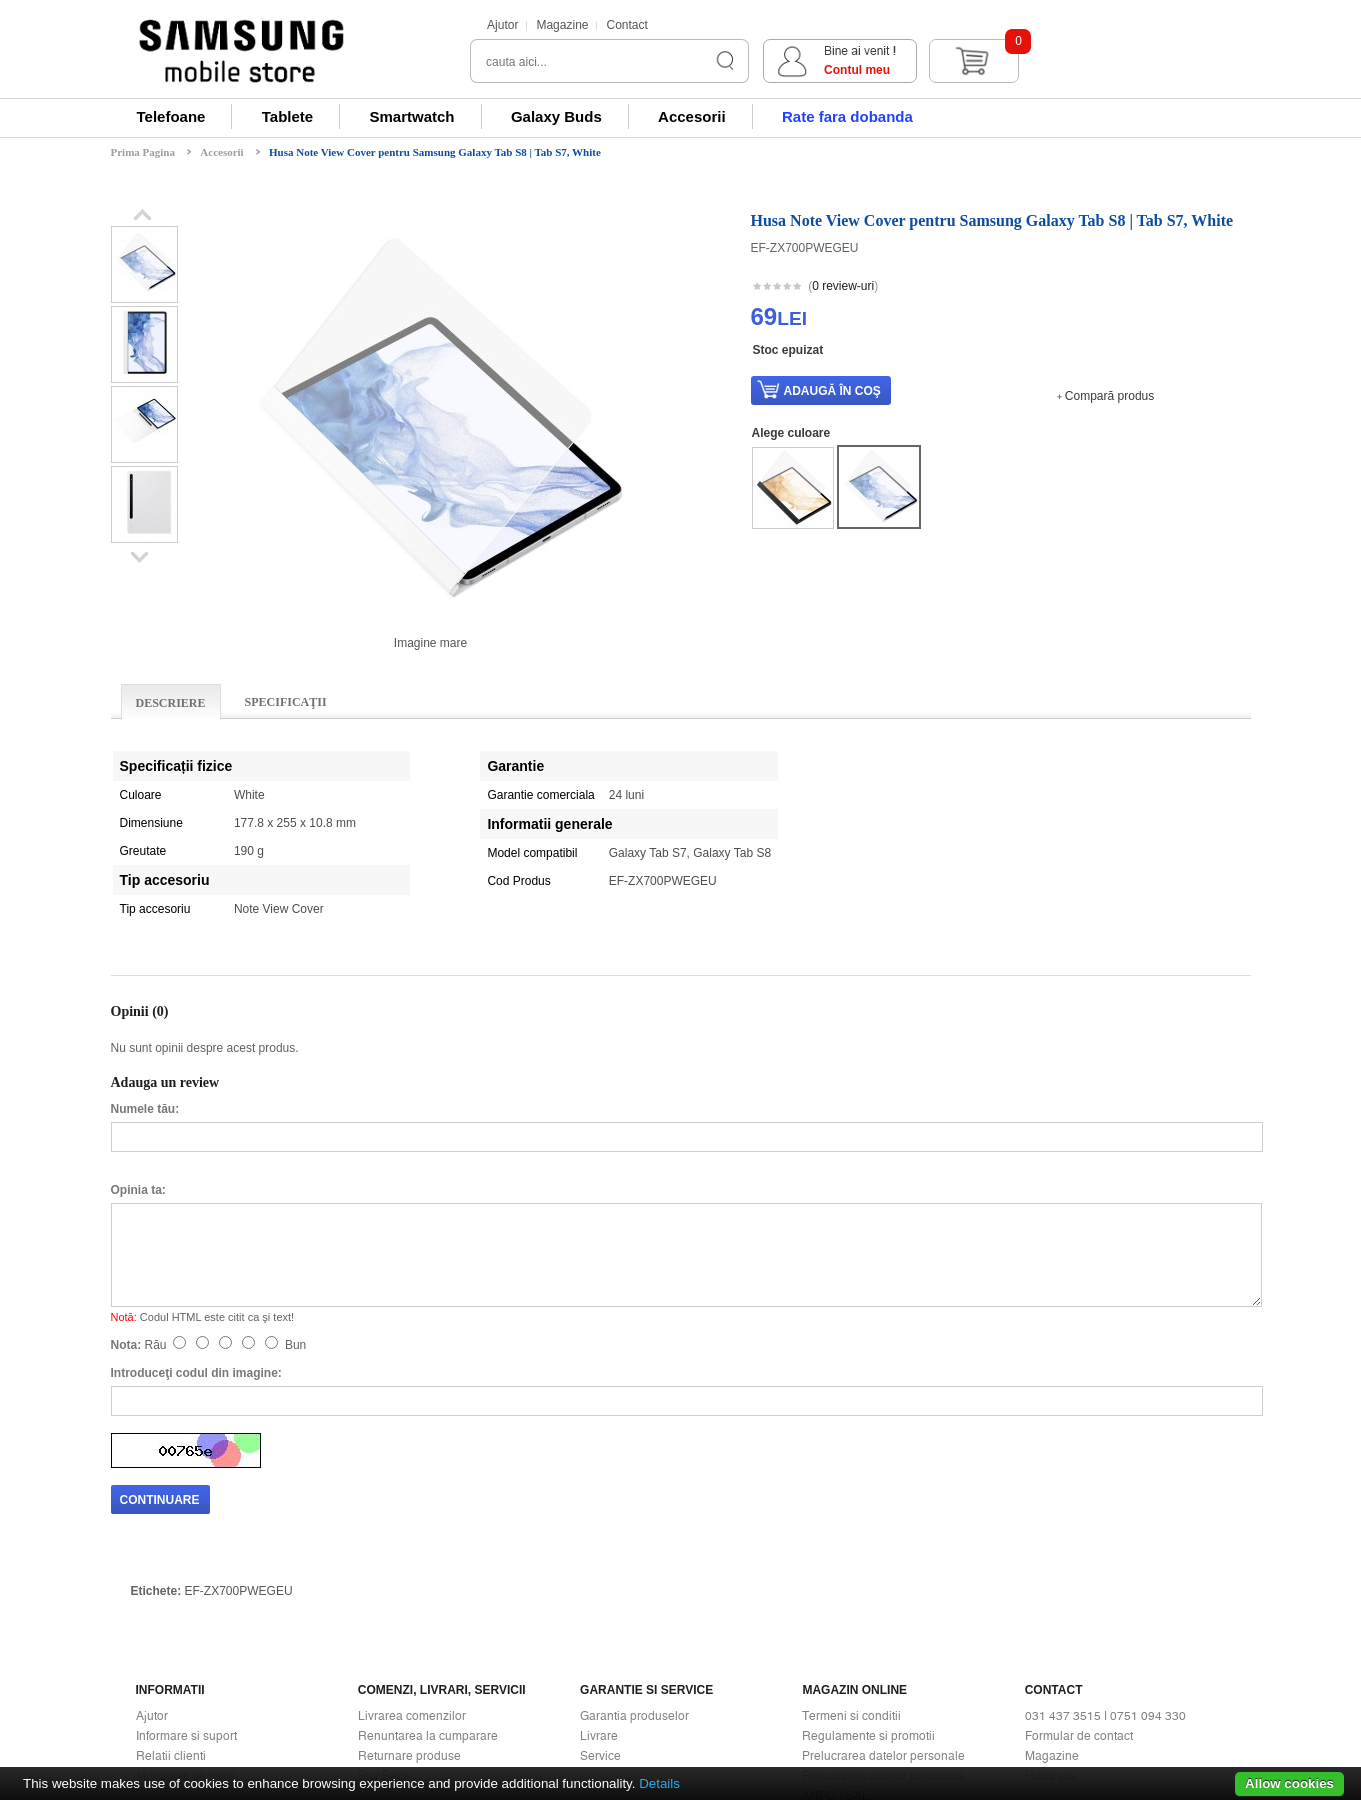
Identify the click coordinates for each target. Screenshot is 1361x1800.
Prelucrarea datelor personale (883, 1586)
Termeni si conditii (851, 1546)
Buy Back (383, 1606)
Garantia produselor (634, 1546)
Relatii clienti (171, 1586)
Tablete (287, 116)
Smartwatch (412, 116)
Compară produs (1109, 396)
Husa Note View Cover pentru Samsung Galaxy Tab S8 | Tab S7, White (435, 152)
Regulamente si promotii (868, 1566)
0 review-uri (843, 286)
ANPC (819, 1646)
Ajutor (502, 25)
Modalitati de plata (186, 1606)
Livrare (599, 1566)
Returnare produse (409, 1586)
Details (659, 1783)
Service (600, 1586)
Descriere (171, 703)
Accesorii (692, 116)
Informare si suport (186, 1566)
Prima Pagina (143, 152)
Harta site (1051, 1606)
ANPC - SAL (835, 1626)
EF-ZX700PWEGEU (239, 1421)
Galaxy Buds (556, 116)
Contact (626, 25)
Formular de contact (1079, 1566)
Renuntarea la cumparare (428, 1566)
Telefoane (171, 116)
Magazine (562, 25)
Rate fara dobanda (847, 116)
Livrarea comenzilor (412, 1546)
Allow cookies (1289, 1783)
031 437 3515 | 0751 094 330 (1105, 1546)
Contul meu (1078, 70)
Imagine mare (430, 643)
